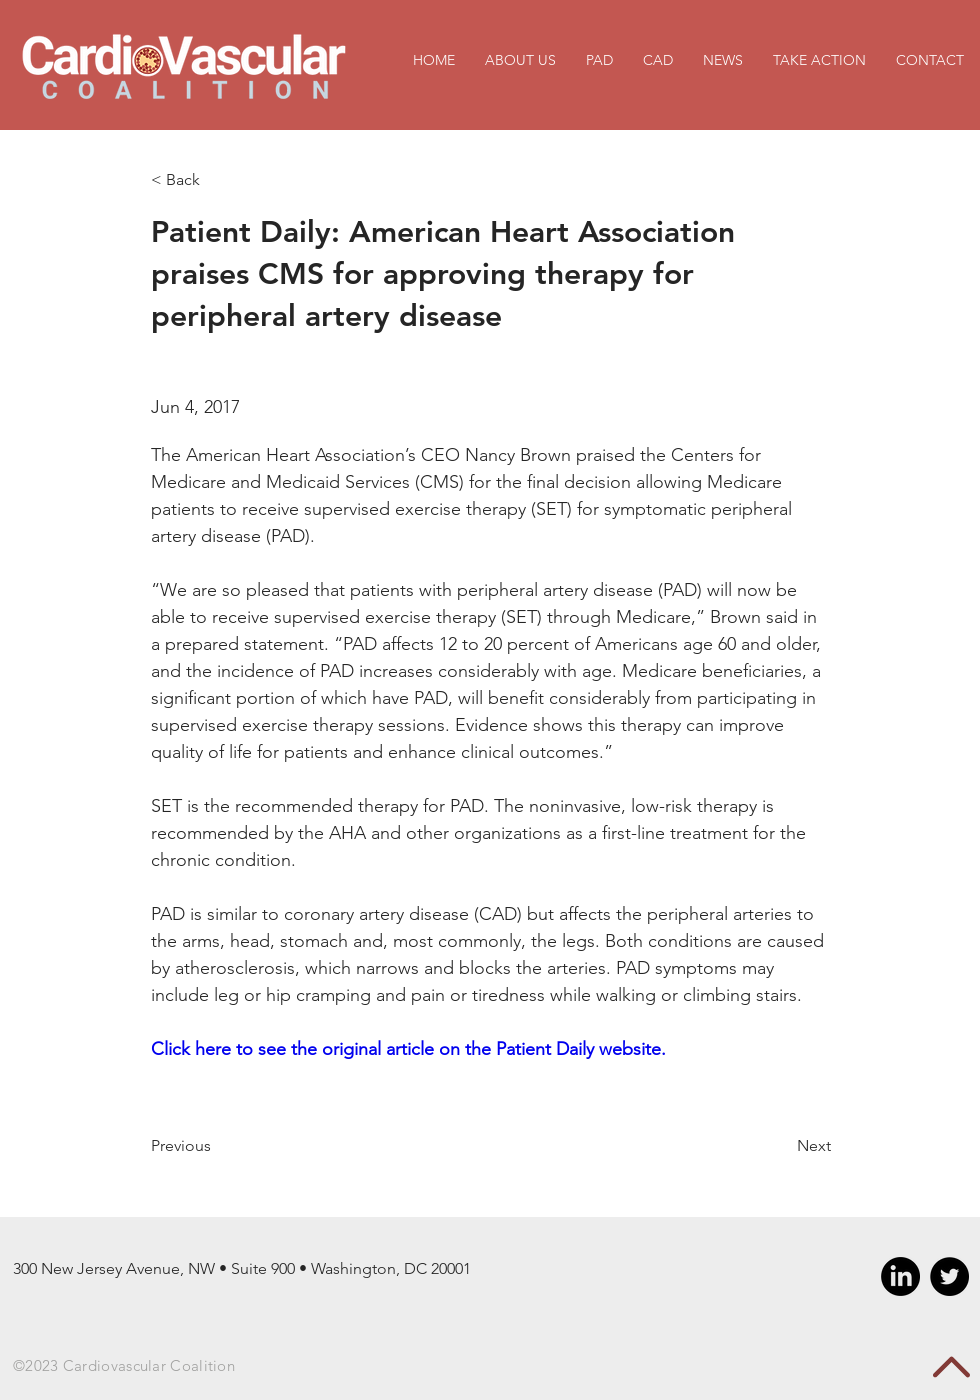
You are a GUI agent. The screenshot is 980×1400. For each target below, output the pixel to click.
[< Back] (216, 180)
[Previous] (216, 1146)
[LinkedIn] (900, 1276)
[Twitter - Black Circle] (949, 1276)
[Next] (781, 1146)
